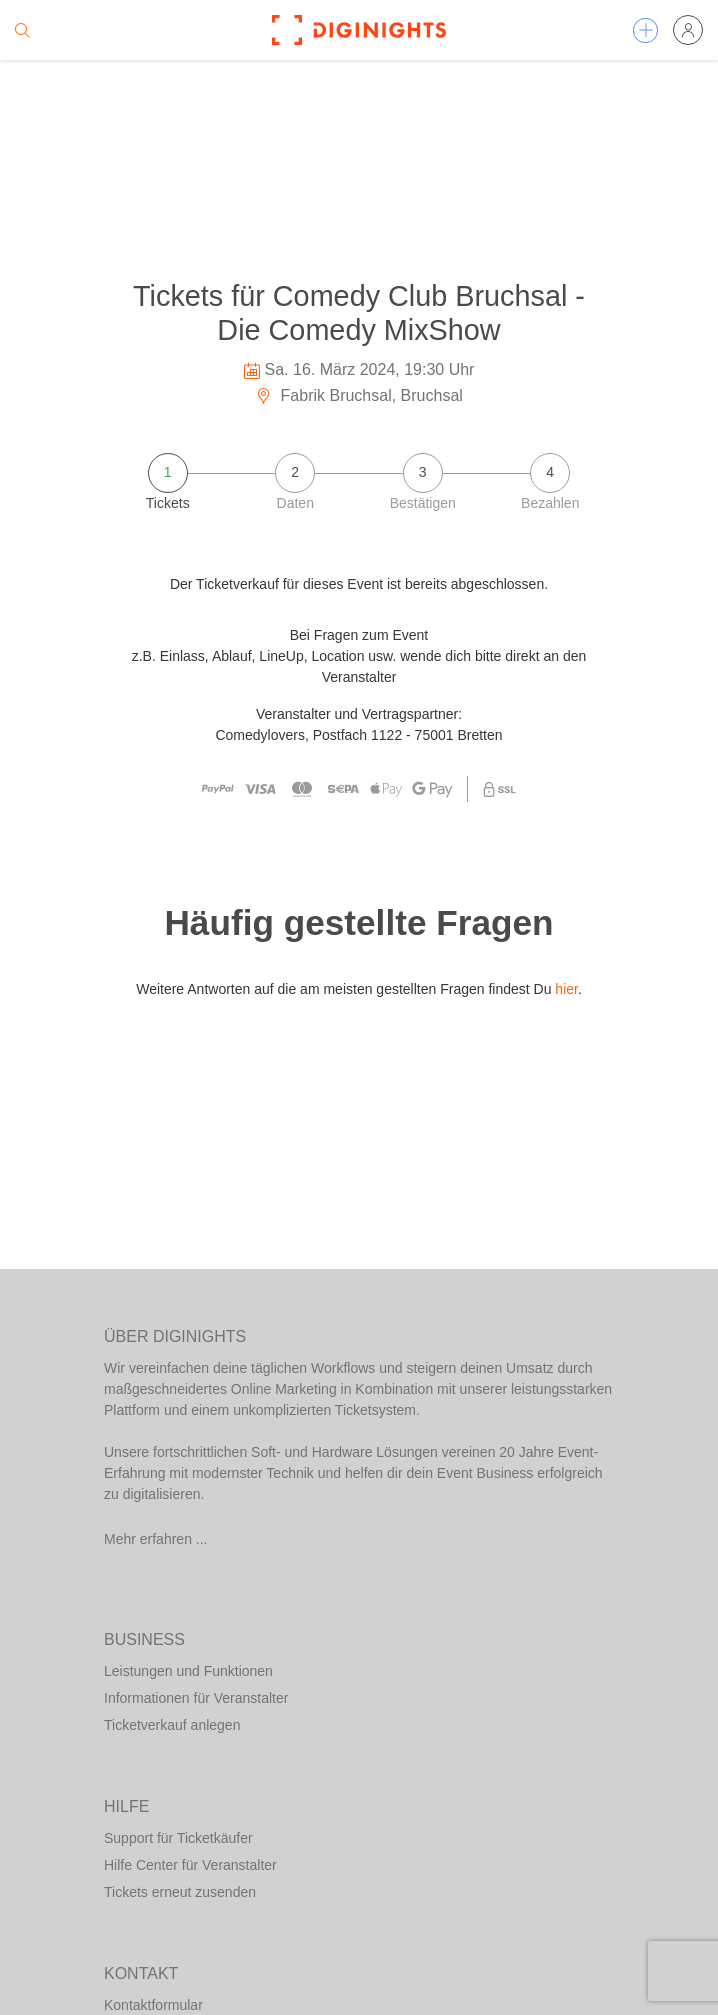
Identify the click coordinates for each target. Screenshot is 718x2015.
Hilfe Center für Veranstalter (190, 1865)
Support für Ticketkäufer (178, 1838)
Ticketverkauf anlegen (172, 1725)
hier (566, 989)
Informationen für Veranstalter (196, 1698)
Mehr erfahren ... (156, 1539)
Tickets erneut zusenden (180, 1892)
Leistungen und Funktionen (188, 1671)
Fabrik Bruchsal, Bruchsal (359, 395)
